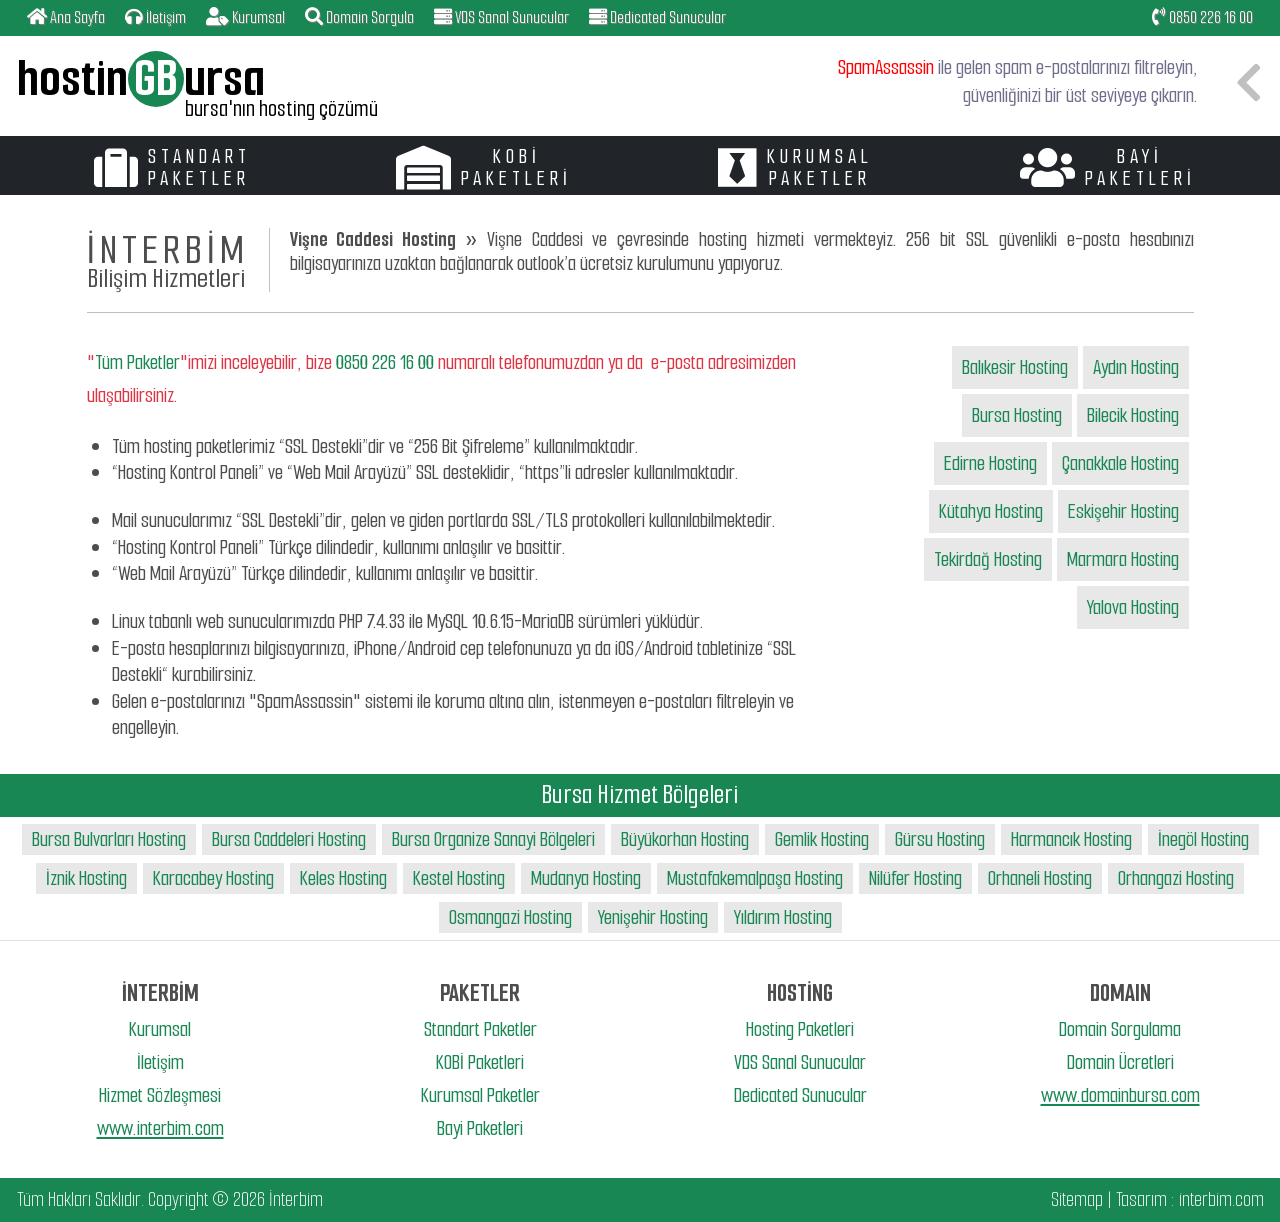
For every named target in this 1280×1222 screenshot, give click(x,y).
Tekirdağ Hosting (988, 559)
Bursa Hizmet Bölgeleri (640, 794)
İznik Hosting (86, 878)
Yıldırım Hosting (783, 917)
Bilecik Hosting (1133, 415)
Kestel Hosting (459, 878)
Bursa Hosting (1017, 415)
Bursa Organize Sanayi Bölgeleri (493, 839)
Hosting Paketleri (800, 1029)
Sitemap (1077, 1199)
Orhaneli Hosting (1040, 878)
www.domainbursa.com (1120, 1095)
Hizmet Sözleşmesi (160, 1095)
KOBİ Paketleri (480, 1062)
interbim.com (1221, 1199)
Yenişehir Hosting (653, 917)
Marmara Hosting (1123, 559)
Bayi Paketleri (480, 1128)
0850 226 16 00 (1202, 17)
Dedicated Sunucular (800, 1095)
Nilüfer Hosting (915, 878)
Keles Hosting (343, 878)
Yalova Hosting (1133, 607)
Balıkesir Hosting (1015, 367)
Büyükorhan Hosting (685, 839)
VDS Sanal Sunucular (800, 1062)
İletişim (160, 1062)
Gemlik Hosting (822, 839)
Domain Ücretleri (1120, 1062)
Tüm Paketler (137, 362)
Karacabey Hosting (213, 878)
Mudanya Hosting (586, 878)
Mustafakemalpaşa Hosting (755, 878)
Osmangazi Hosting (510, 917)
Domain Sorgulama (1120, 1029)
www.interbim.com (160, 1128)
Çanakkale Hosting (1120, 463)
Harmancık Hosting (1071, 839)
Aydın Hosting (1136, 367)
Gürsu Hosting (940, 839)
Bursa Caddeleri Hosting (289, 839)
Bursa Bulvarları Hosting (109, 839)
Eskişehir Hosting (1123, 511)
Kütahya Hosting (991, 511)
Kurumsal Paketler (480, 1095)
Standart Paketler (480, 1029)
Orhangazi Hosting (1176, 878)
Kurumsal (160, 1029)
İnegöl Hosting (1203, 839)
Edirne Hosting (990, 463)
